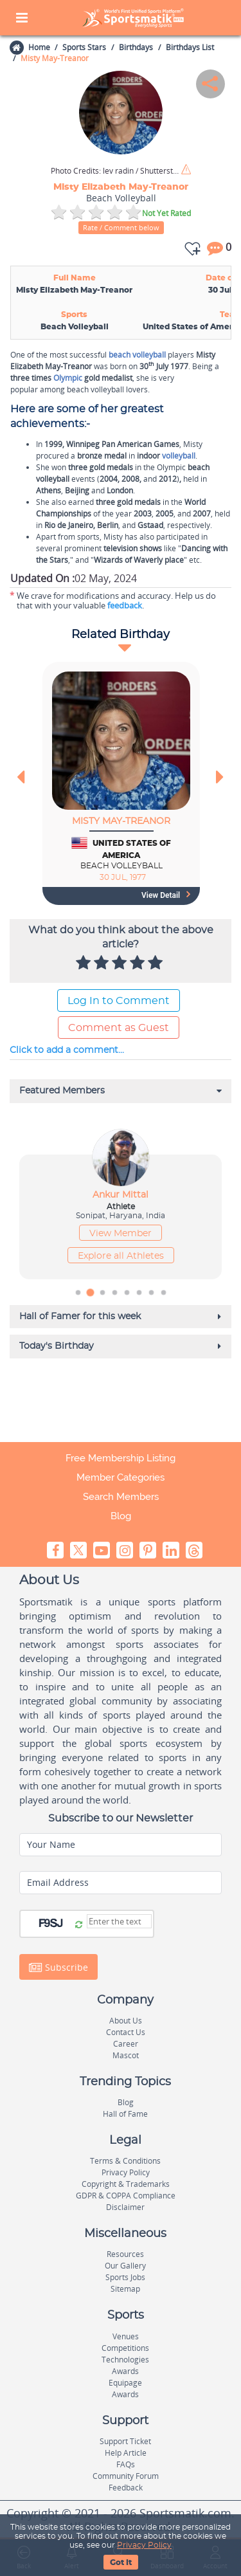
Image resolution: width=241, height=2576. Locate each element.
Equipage (125, 2382)
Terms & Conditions (125, 2160)
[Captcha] (119, 1921)
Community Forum (126, 2476)
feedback (124, 605)
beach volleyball (137, 354)
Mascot (125, 2055)
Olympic (67, 377)
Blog (121, 1516)
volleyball (178, 455)
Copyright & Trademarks (126, 2184)
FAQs (125, 2464)
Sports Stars (84, 47)
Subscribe (58, 1966)
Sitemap (125, 2288)
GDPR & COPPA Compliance (125, 2195)
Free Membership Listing (120, 1458)
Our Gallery (125, 2265)
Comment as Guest (118, 1028)
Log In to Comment (118, 1001)
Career (125, 2043)
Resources (125, 2254)
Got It (121, 2562)
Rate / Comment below (121, 227)
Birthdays (136, 47)
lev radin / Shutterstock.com (115, 171)
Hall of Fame (125, 2113)
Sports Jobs (125, 2277)
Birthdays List (190, 47)
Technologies (125, 2359)
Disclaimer (125, 2207)
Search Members (121, 1497)
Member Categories (120, 1477)
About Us (125, 2020)
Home (38, 47)
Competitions (125, 2348)
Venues (125, 2336)
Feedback (126, 2487)
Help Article (126, 2452)
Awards (125, 2371)
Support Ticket (125, 2441)
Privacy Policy (144, 2545)
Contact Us (125, 2032)
